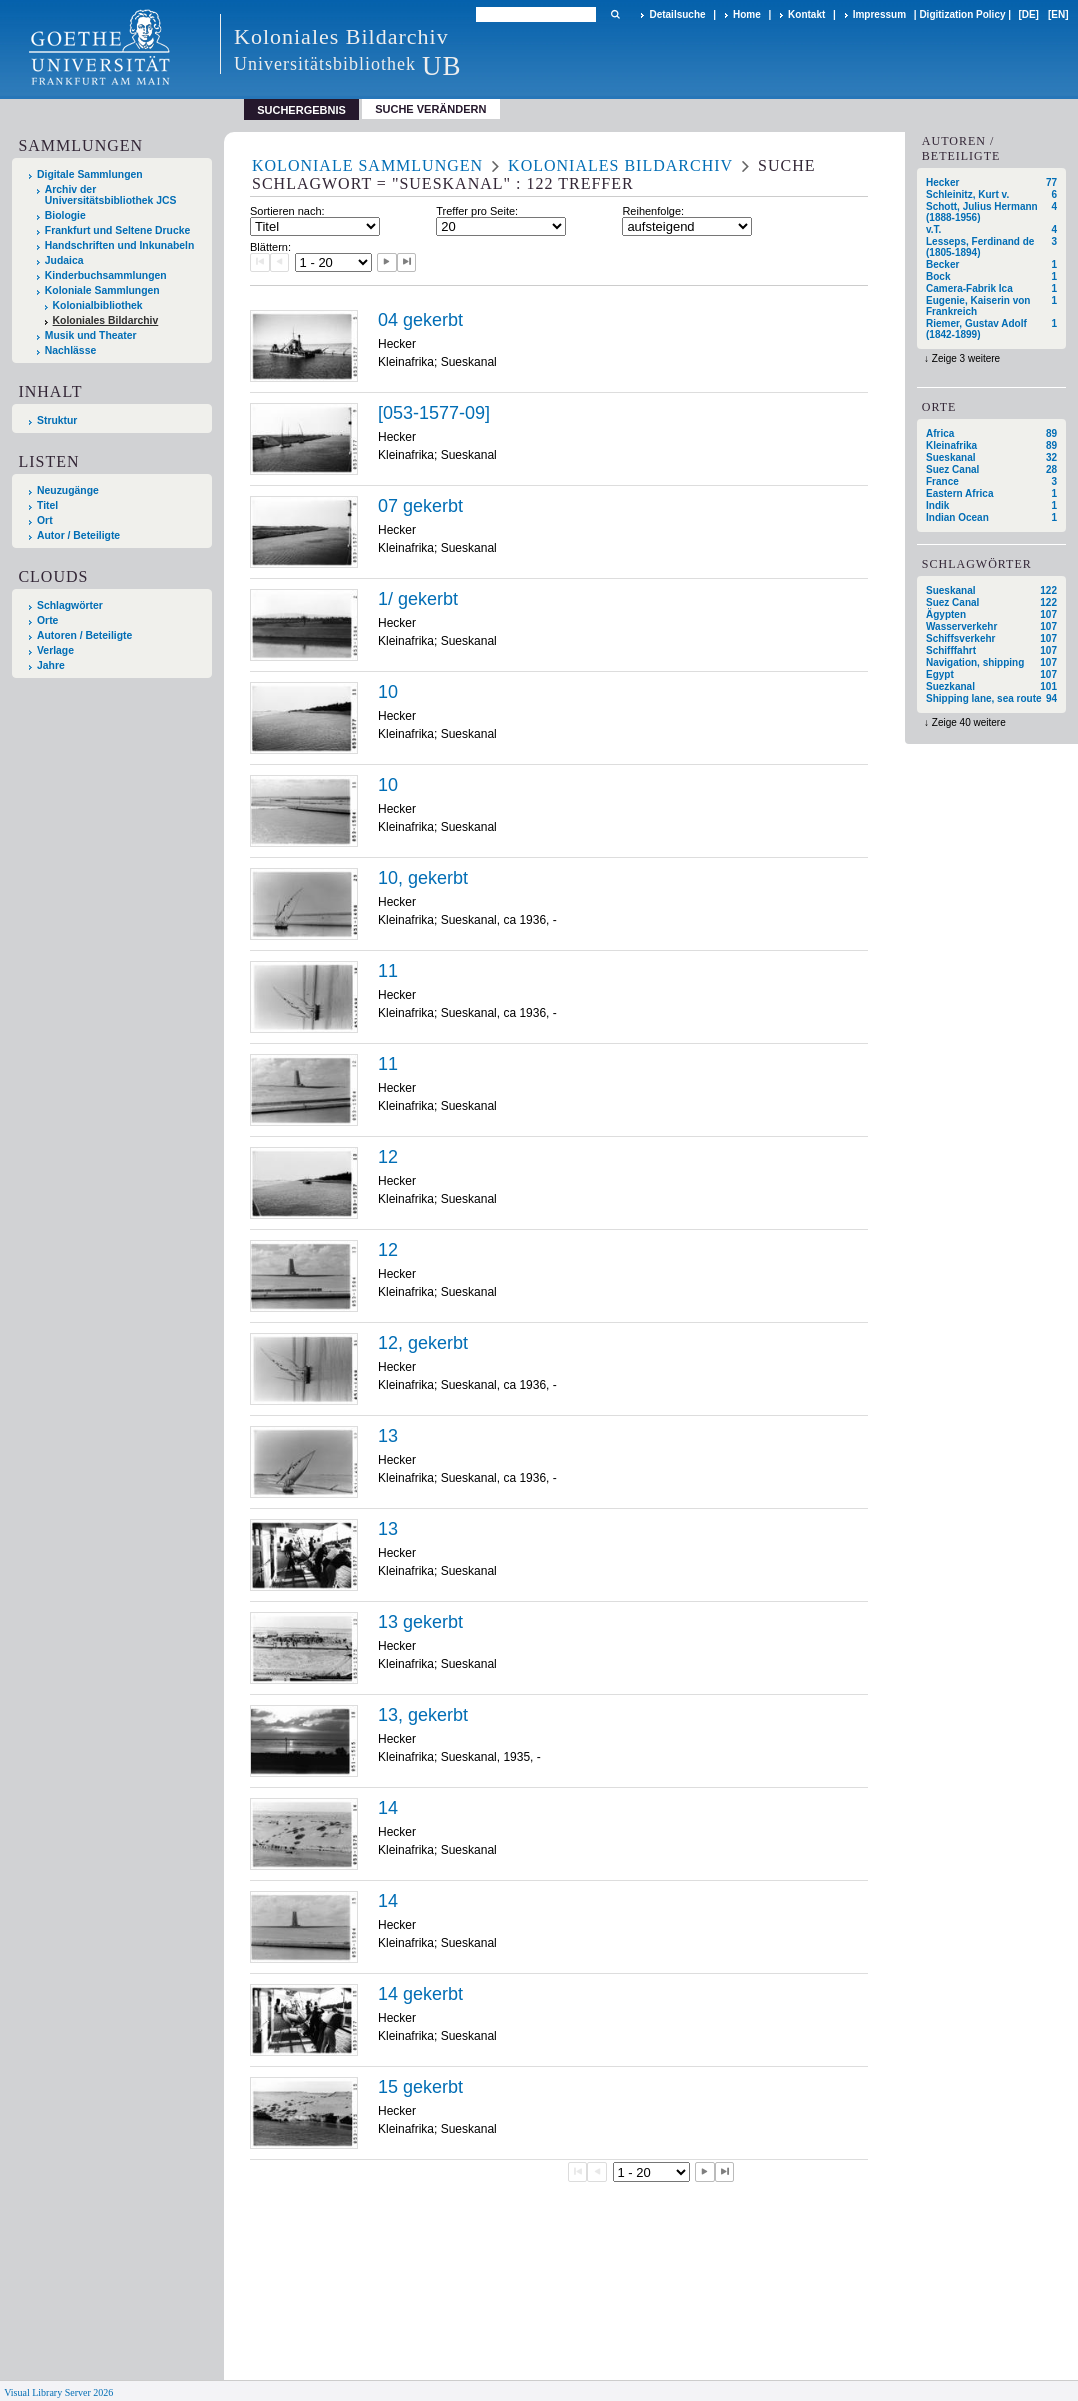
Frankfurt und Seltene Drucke (118, 230)
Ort (45, 520)
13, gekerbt (423, 1715)
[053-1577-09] (434, 413)
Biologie (65, 215)
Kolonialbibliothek (98, 305)
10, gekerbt (423, 878)
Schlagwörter (70, 605)
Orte (47, 620)
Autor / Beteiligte (78, 535)
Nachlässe (70, 350)
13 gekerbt (420, 1622)
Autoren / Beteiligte (84, 635)
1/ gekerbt (418, 599)
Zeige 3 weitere (966, 358)
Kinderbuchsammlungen (106, 275)
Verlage (55, 650)
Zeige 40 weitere (969, 722)
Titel (47, 505)
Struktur (57, 420)
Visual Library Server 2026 (58, 2392)
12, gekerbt (423, 1343)
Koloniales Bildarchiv (106, 320)
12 (388, 1157)
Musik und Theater (91, 335)
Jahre (51, 665)
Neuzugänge (68, 490)
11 (388, 971)
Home (747, 14)
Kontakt (806, 14)
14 (388, 1808)
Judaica (64, 260)
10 (388, 692)
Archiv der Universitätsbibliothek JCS (111, 195)
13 (388, 1436)
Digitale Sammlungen (90, 174)
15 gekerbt (420, 2087)
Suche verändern (430, 109)
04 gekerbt (420, 320)
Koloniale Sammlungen (102, 290)
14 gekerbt (420, 1994)
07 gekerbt (420, 506)
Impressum (879, 14)
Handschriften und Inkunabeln (120, 245)
